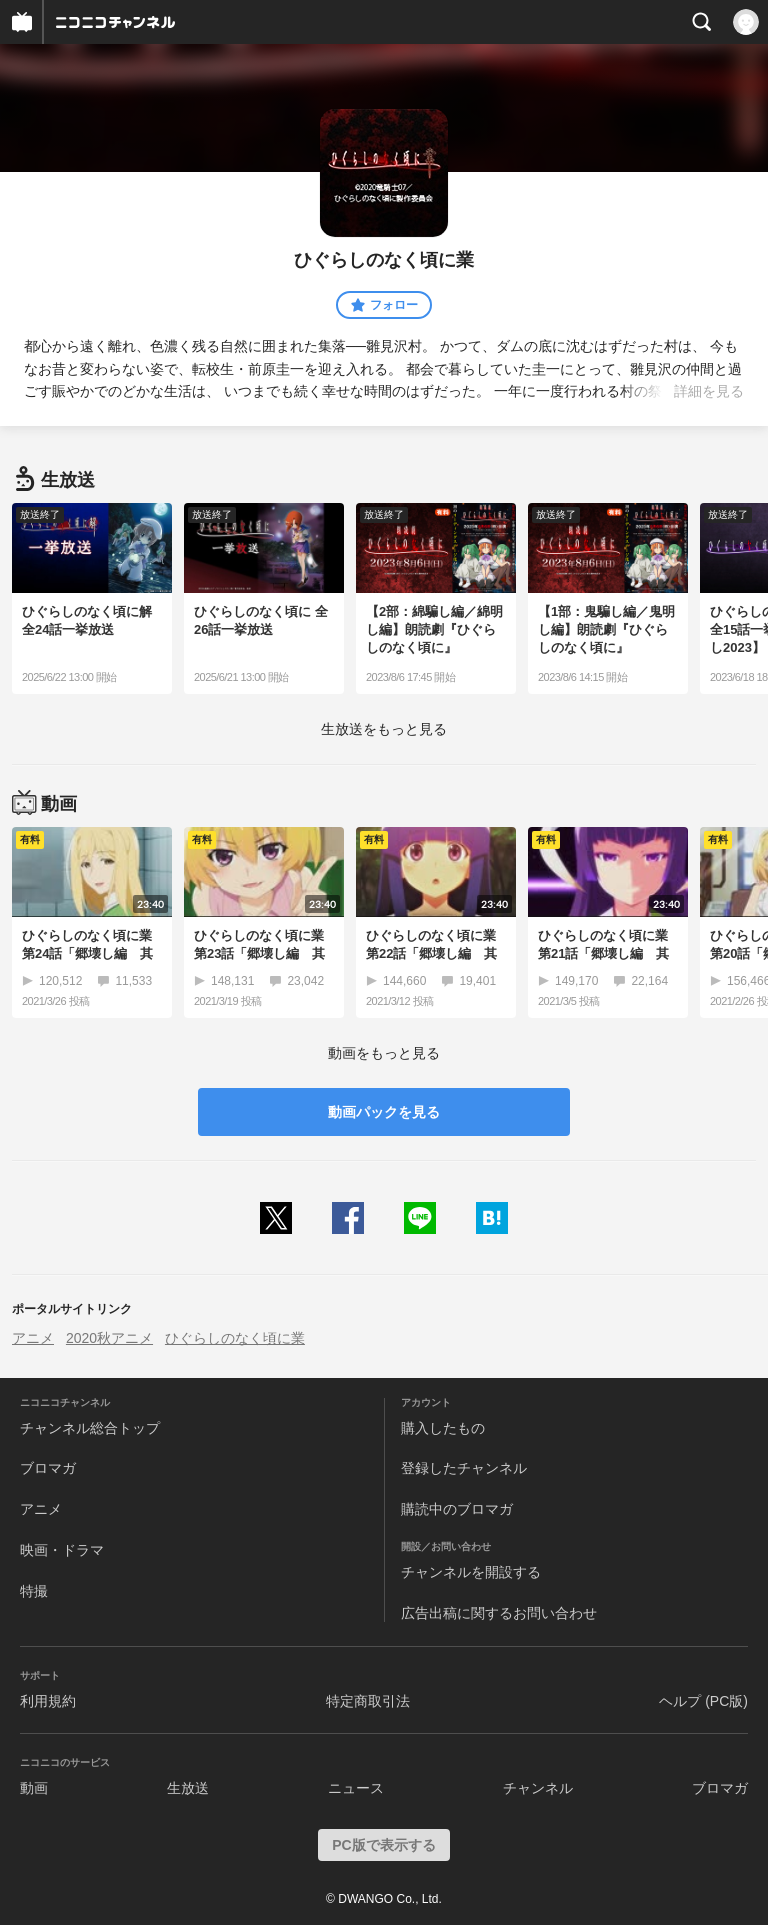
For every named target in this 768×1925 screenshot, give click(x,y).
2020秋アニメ (109, 1338)
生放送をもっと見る (384, 729)
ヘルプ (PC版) (703, 1701)
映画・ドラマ (62, 1550)
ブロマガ (48, 1468)
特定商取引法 (368, 1701)
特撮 (34, 1591)
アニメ (33, 1338)
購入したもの (443, 1428)
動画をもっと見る (384, 1053)
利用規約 (48, 1701)
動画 (34, 1788)
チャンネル (538, 1788)
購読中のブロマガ (457, 1509)
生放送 (188, 1788)
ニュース (356, 1788)
